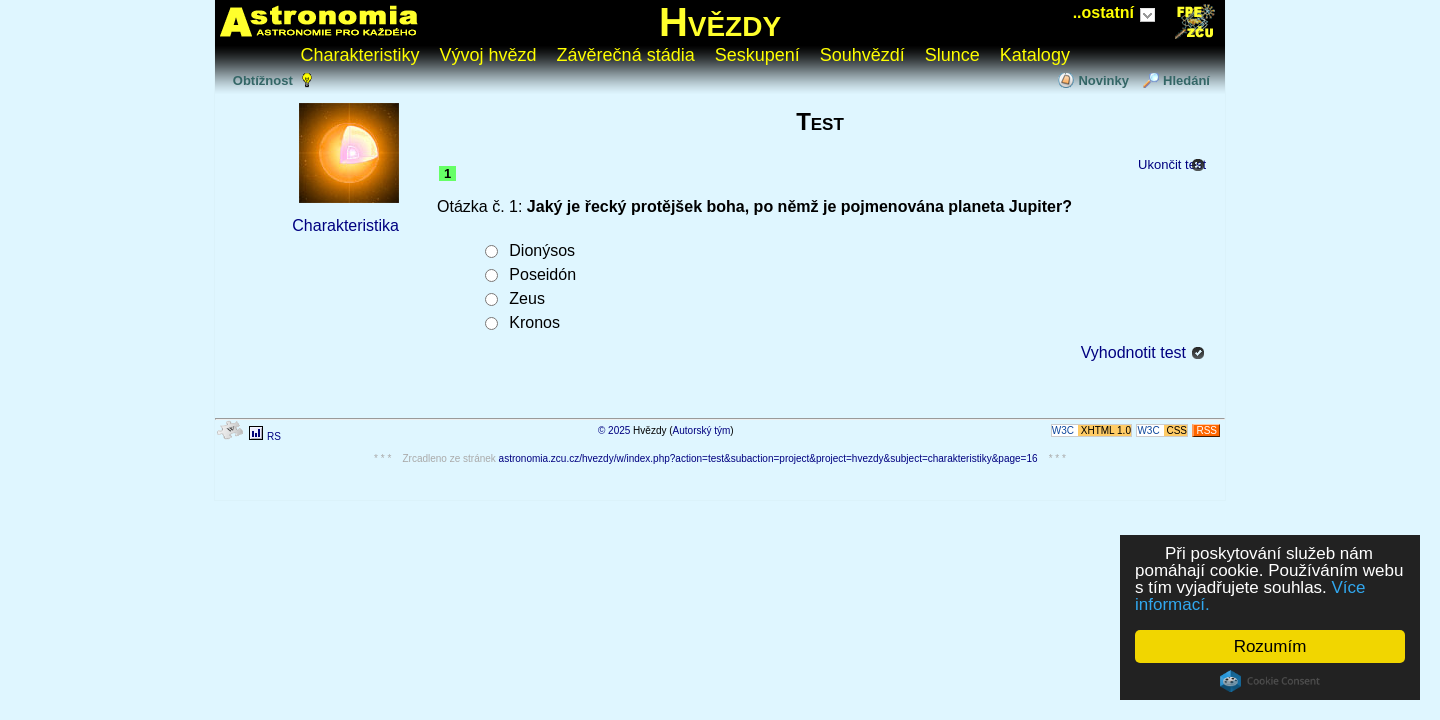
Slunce (952, 55)
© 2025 (614, 430)
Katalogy (1035, 55)
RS (274, 436)
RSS (1206, 430)
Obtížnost (263, 80)
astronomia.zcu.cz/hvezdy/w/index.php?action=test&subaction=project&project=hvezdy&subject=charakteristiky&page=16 (768, 458)
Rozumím (1270, 646)
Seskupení (757, 55)
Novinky (1103, 80)
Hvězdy (720, 22)
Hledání (1186, 80)
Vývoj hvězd (488, 55)
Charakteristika (345, 225)
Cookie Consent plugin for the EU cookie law (1270, 681)
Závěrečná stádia (626, 55)
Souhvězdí (862, 55)
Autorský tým (702, 430)
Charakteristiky (360, 55)
